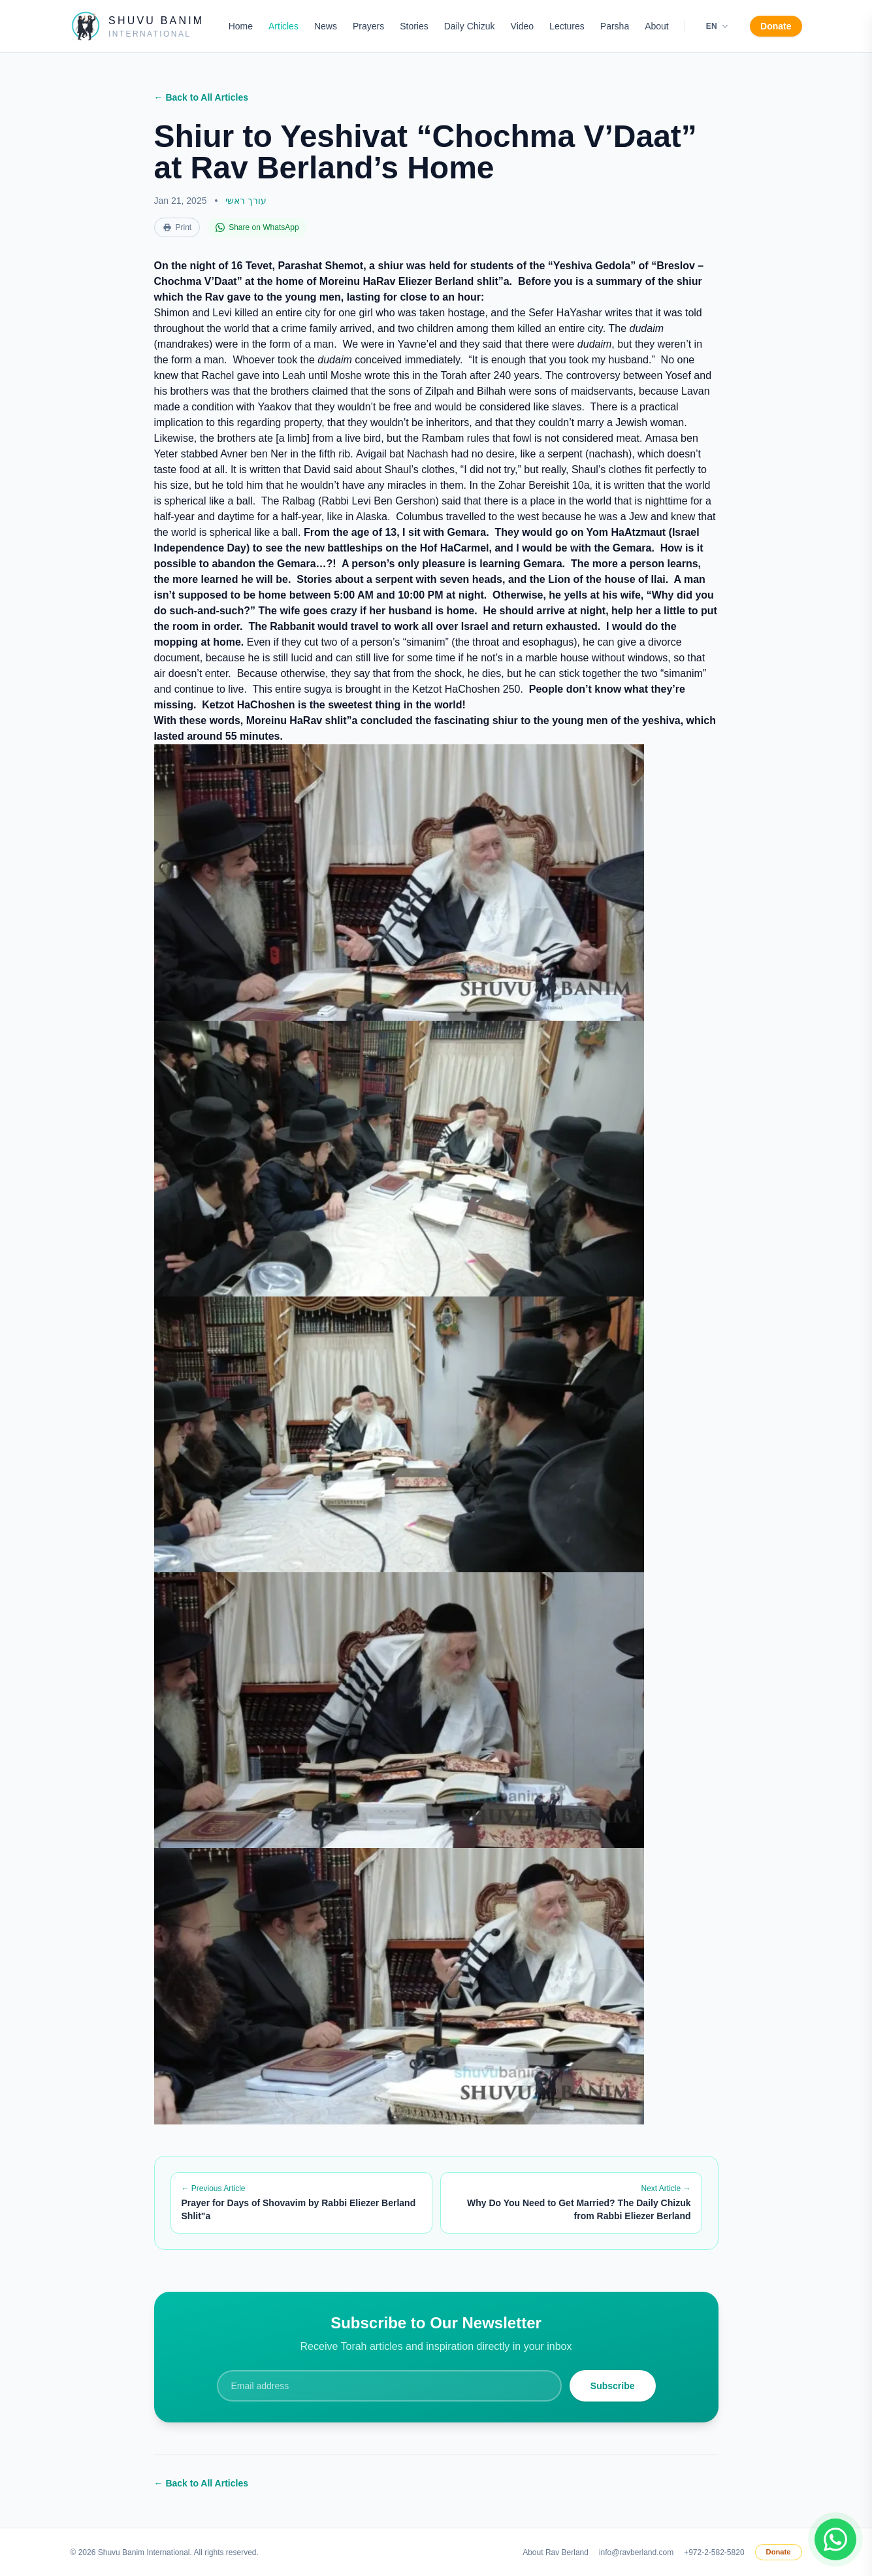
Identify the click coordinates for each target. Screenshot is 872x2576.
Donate (775, 26)
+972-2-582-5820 (714, 2552)
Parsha (614, 26)
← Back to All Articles (201, 97)
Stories (414, 26)
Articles (283, 26)
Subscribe (612, 2386)
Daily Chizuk (469, 26)
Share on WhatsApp (257, 227)
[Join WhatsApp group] (835, 2539)
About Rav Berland (556, 2552)
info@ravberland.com (636, 2552)
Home (241, 26)
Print (177, 227)
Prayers (368, 26)
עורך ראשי (245, 200)
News (325, 26)
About (657, 26)
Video (522, 26)
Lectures (567, 26)
